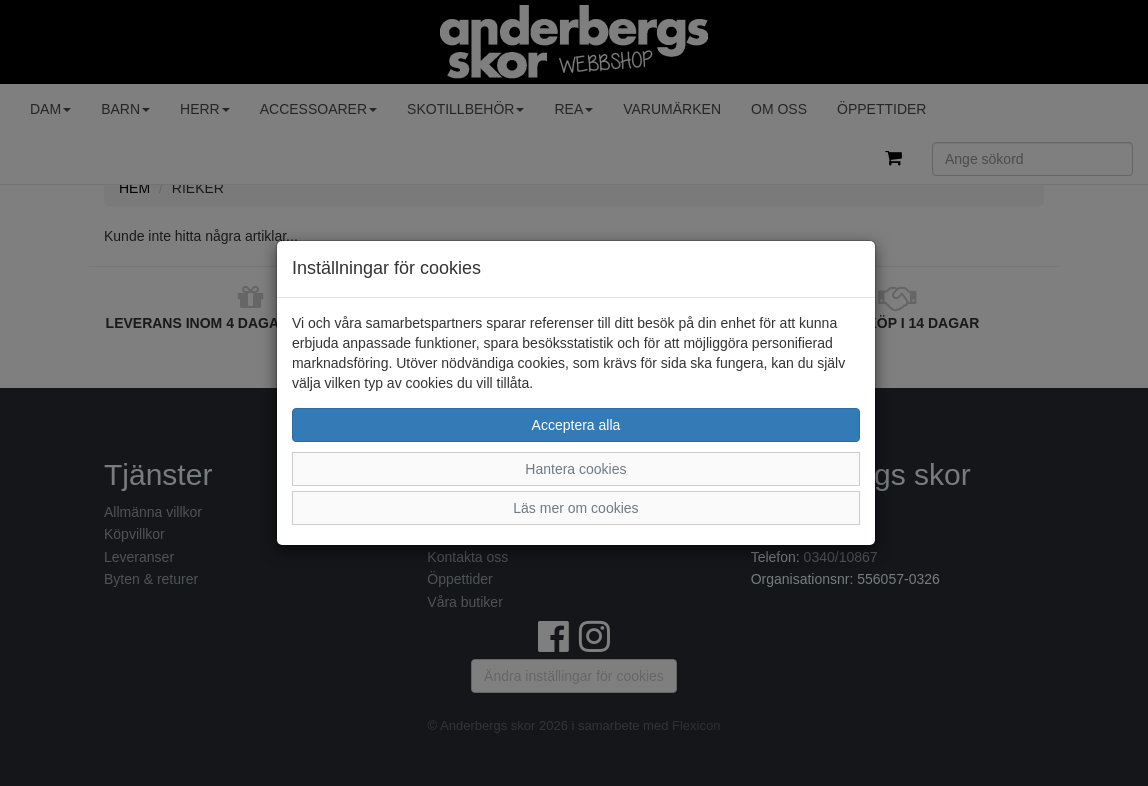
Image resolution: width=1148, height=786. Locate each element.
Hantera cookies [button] (575, 469)
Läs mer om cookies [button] (575, 508)
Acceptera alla (576, 425)
